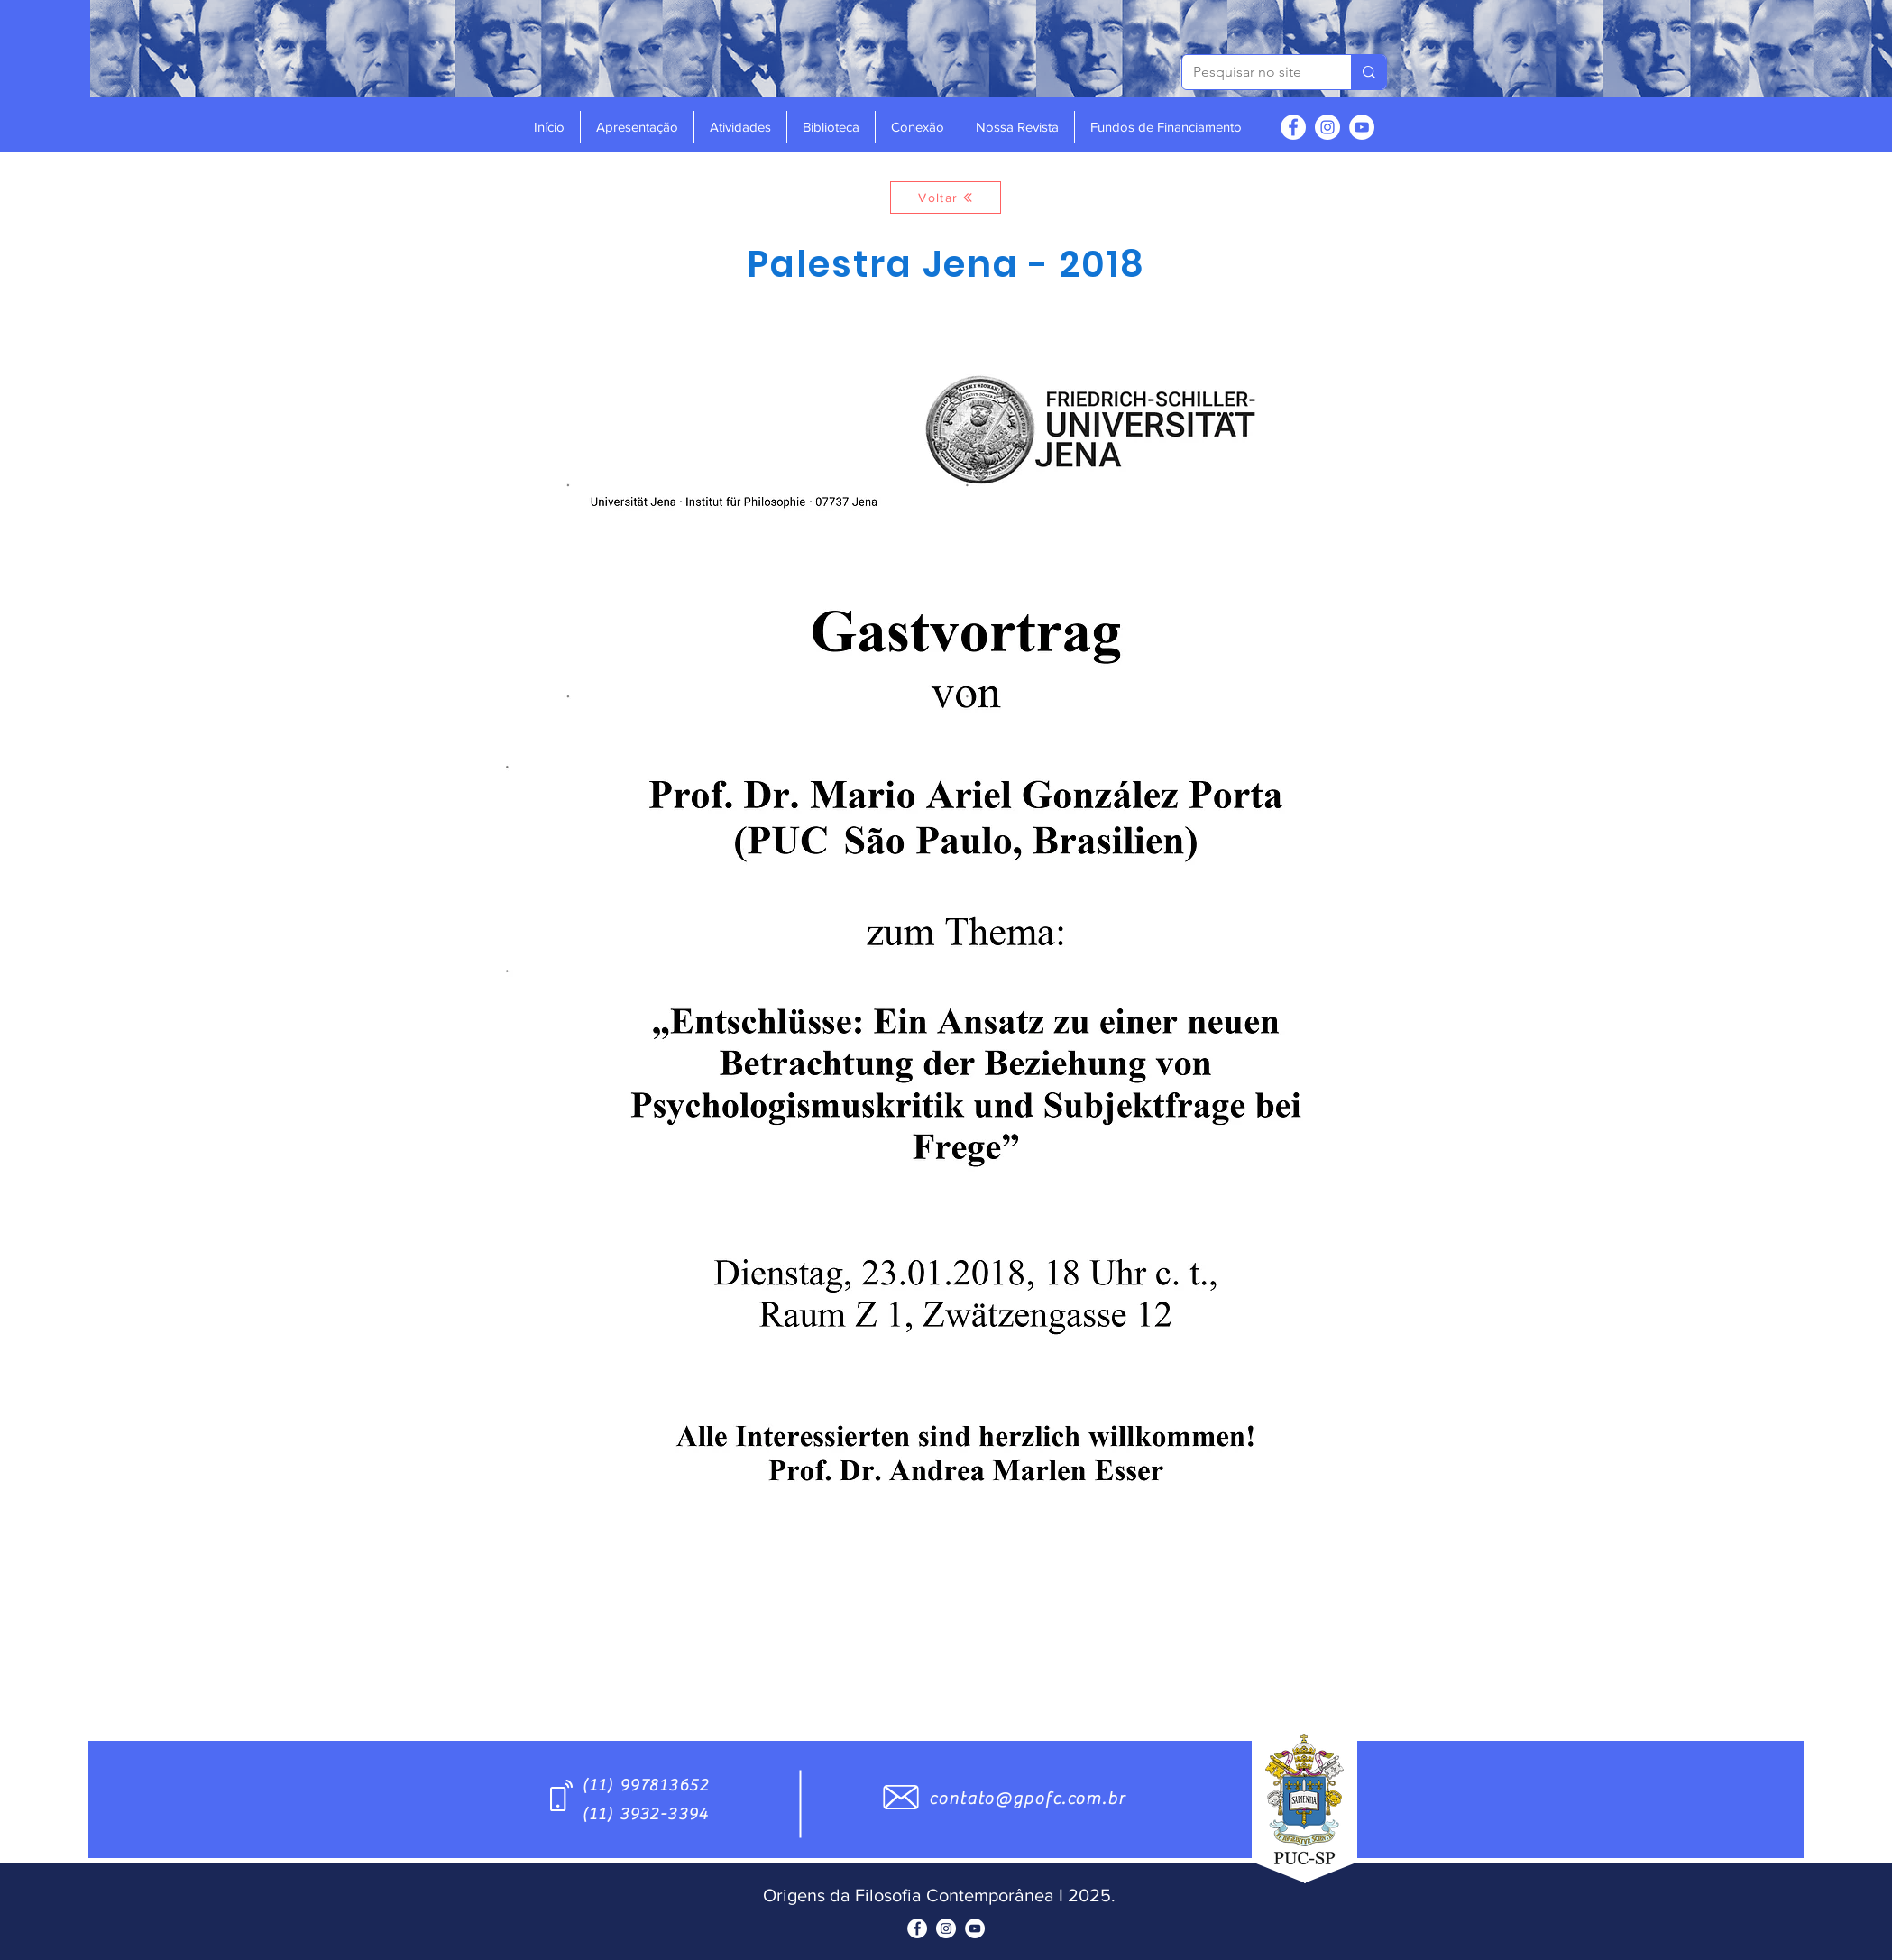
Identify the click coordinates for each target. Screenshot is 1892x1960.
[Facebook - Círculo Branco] (1293, 127)
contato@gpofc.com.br (1027, 1798)
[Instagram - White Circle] (1327, 127)
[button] (636, 127)
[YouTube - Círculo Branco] (1361, 127)
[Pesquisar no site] (1253, 72)
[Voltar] (945, 197)
